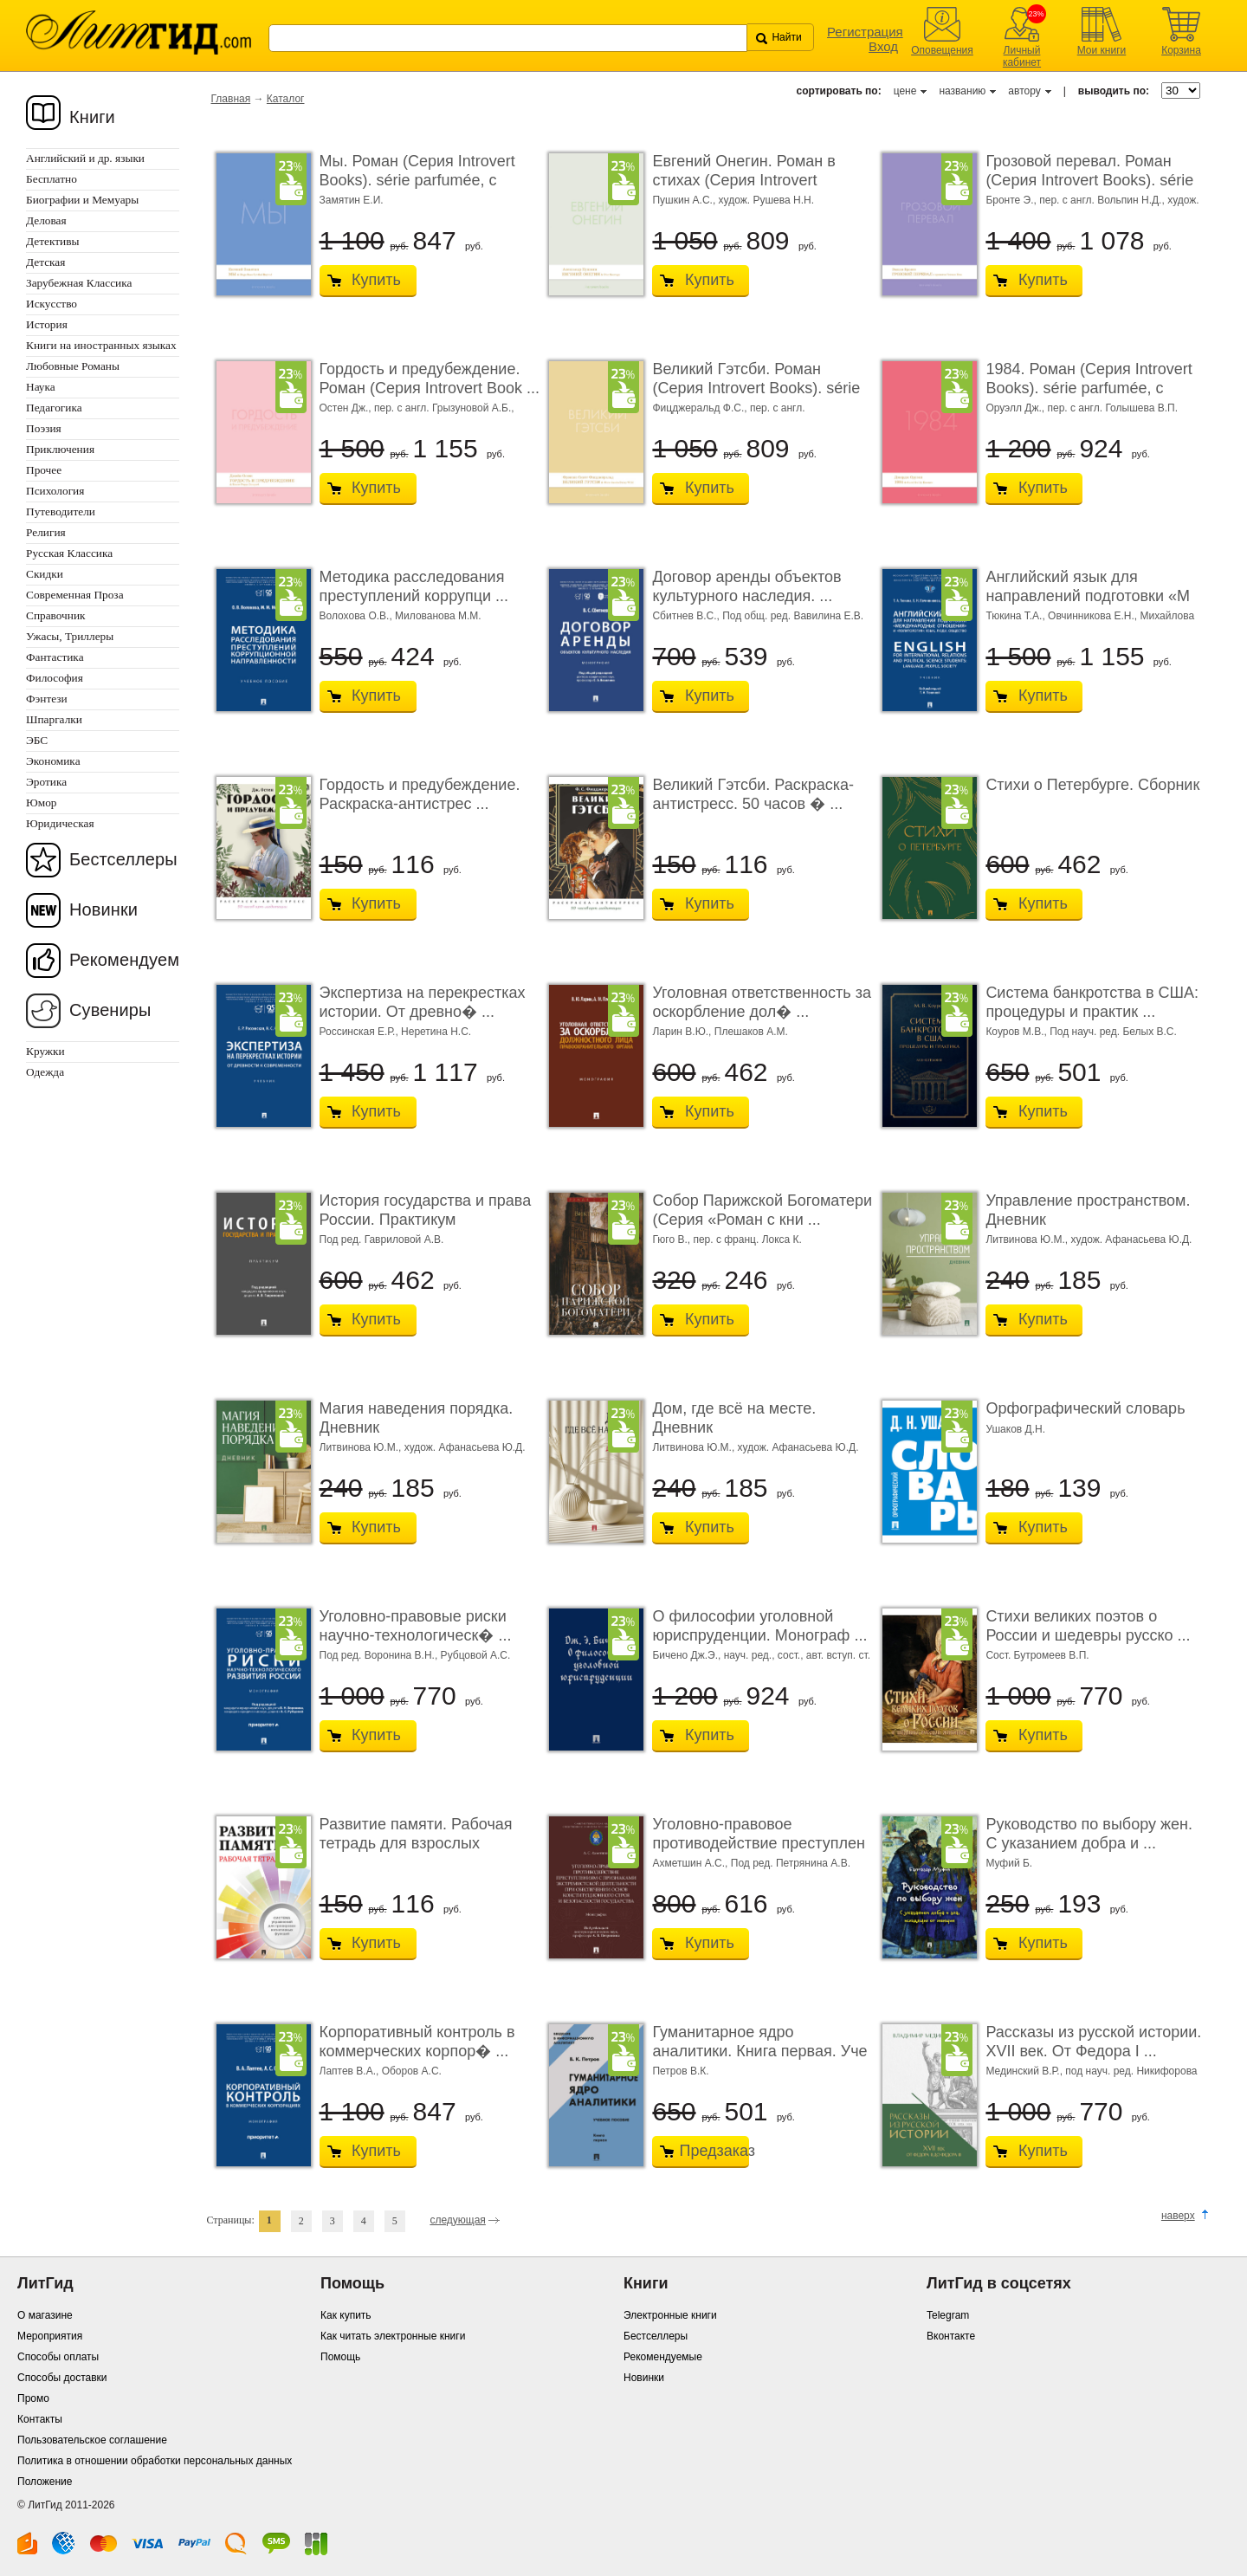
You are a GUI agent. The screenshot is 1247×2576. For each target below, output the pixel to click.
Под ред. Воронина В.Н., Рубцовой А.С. (415, 1655)
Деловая (46, 220)
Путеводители (60, 511)
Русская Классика (69, 553)
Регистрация (865, 31)
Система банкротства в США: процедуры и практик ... (1092, 1002)
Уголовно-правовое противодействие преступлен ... (758, 1842)
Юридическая (60, 823)
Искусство (51, 303)
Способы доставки (62, 2378)
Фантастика (55, 656)
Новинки (103, 909)
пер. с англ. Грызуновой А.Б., (444, 408)
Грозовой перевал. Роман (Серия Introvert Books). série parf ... (1089, 179)
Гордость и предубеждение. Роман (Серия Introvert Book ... (430, 378)
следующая (457, 2220)
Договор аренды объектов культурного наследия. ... (746, 586)
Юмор (41, 802)
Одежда (45, 1071)
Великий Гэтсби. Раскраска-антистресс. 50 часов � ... (753, 794)
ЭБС (37, 740)
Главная (231, 99)
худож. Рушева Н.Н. (766, 200)
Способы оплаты (58, 2357)
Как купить (346, 2315)
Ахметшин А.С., (691, 1863)
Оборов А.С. (412, 2071)
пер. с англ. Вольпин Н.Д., (1103, 200)
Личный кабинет (1022, 56)
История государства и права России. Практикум (426, 1210)
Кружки (45, 1051)
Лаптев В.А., (351, 2071)
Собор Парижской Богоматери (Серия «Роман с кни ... (762, 1210)
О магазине (45, 2315)
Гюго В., (672, 1239)
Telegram (948, 2315)
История (47, 324)
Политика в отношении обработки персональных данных (154, 2461)
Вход (883, 46)
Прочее (43, 469)
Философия (54, 677)
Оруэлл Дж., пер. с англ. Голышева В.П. (1081, 408)
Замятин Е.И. (352, 200)
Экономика (53, 760)
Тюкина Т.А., (1016, 616)
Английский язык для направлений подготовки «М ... (1087, 595)
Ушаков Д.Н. (1015, 1429)
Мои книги (1102, 50)
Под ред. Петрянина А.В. (790, 1863)
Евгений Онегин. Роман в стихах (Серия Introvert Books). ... (743, 179)
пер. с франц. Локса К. (747, 1239)
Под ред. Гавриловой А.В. (382, 1239)
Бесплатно (51, 178)
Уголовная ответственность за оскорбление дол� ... (761, 1002)
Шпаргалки (54, 719)
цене (905, 91)
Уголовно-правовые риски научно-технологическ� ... (416, 1626)
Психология (55, 490)
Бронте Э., (1012, 200)
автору (1024, 91)
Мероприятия (49, 2336)
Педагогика (54, 407)
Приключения (60, 449)
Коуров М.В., (1017, 1032)
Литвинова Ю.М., (1027, 1239)
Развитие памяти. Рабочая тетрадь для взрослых (416, 1833)
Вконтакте (951, 2336)
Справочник (56, 615)
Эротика (46, 781)
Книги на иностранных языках (101, 345)
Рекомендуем (124, 959)
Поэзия (43, 428)
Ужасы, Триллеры (69, 636)
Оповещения (942, 50)
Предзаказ (709, 2150)
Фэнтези (47, 698)
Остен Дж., (347, 408)
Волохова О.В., (358, 616)
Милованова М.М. (438, 616)
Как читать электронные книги (392, 2336)
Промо (33, 2398)
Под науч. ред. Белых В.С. (1113, 1032)
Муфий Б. (1008, 1863)
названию (962, 91)
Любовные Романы (73, 365)
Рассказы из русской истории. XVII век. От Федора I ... (1093, 2041)
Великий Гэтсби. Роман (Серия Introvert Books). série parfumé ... (756, 387)
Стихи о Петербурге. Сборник (1092, 784)
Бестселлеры (123, 859)
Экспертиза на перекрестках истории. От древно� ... (423, 1002)
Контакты (39, 2419)
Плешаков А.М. (751, 1032)
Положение (44, 2482)
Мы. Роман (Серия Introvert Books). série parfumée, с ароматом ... (417, 179)
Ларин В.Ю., (683, 1032)
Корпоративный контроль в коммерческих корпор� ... (417, 2041)
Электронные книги (670, 2315)
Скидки (44, 573)
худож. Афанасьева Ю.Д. (1131, 1239)
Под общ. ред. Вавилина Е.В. (792, 616)
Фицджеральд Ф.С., (700, 408)
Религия (46, 532)
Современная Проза (75, 594)
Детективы (52, 241)
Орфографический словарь (1085, 1408)
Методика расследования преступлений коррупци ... (414, 586)
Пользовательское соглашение (92, 2440)
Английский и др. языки (85, 158)
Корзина (1181, 50)
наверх (1178, 2216)
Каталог (286, 99)
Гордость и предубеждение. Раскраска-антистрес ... (420, 794)
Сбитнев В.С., (687, 616)
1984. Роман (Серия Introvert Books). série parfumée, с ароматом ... (1088, 387)
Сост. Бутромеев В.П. (1037, 1655)
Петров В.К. (680, 2071)
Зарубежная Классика (79, 282)
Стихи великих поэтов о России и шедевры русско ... (1087, 1626)
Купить (376, 279)
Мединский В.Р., (1025, 2071)
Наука (40, 386)
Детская (45, 262)
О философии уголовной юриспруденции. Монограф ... (759, 1626)
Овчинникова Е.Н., (1094, 616)
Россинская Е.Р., (361, 1032)
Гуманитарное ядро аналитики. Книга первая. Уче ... (759, 2050)
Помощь (340, 2357)
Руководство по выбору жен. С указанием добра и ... (1088, 1833)
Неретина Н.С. (436, 1032)
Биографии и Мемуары (82, 199)
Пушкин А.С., (685, 200)
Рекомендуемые (663, 2357)
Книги (92, 116)
